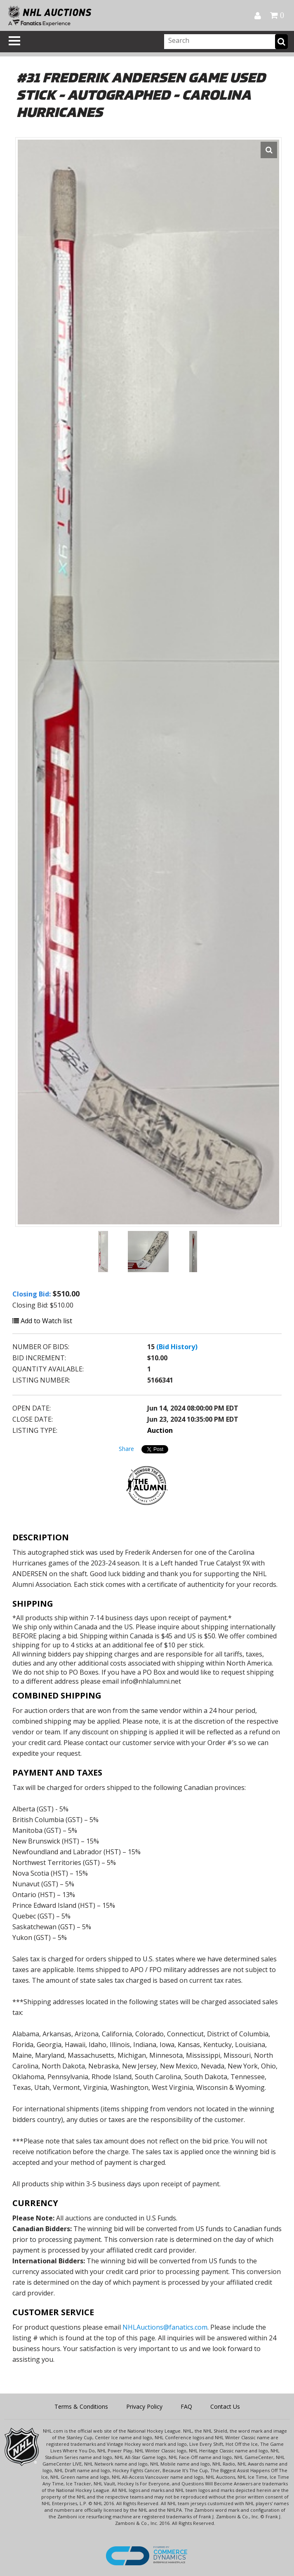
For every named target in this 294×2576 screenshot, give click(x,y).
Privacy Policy (144, 2406)
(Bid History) (177, 1346)
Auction (160, 1430)
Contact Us (225, 2406)
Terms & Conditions (81, 2406)
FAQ (186, 2406)
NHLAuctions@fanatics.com (164, 2327)
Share (126, 1449)
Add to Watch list (42, 1320)
